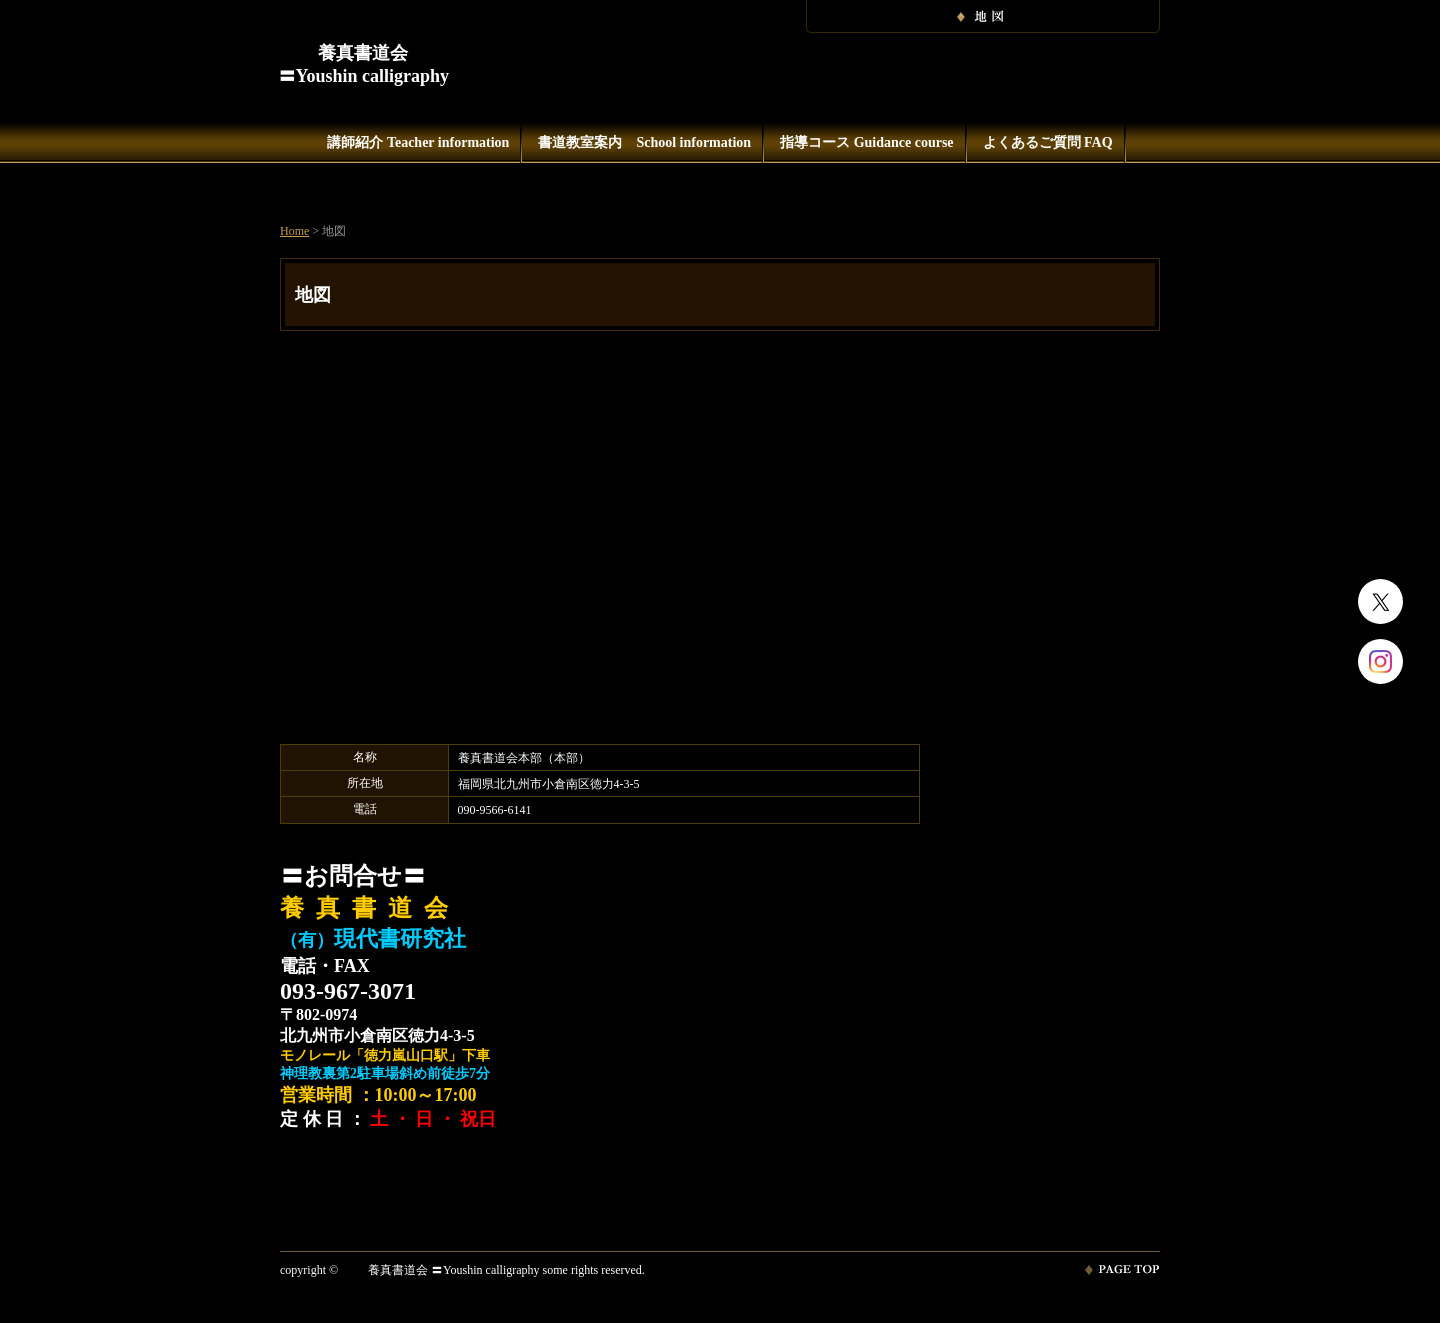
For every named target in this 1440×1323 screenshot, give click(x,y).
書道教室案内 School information (644, 142)
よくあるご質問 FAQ (1048, 142)
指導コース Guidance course (866, 142)
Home (294, 231)
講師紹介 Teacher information (418, 142)
